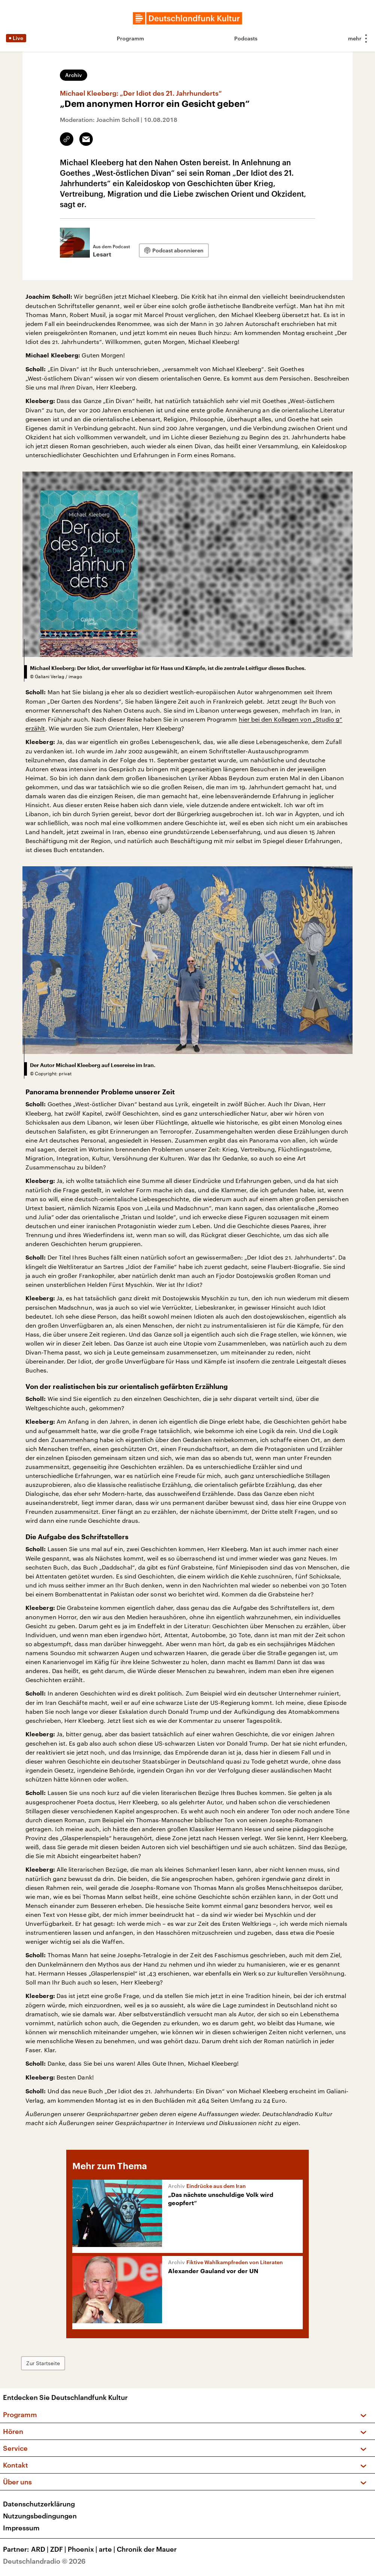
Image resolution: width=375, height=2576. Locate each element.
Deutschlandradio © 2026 (44, 2561)
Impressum (21, 2528)
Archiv (73, 75)
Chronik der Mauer (147, 2549)
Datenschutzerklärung (39, 2504)
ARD (40, 2549)
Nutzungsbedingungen (40, 2516)
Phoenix (83, 2549)
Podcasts (245, 38)
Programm (130, 38)
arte (108, 2549)
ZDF (59, 2549)
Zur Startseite (43, 2363)
